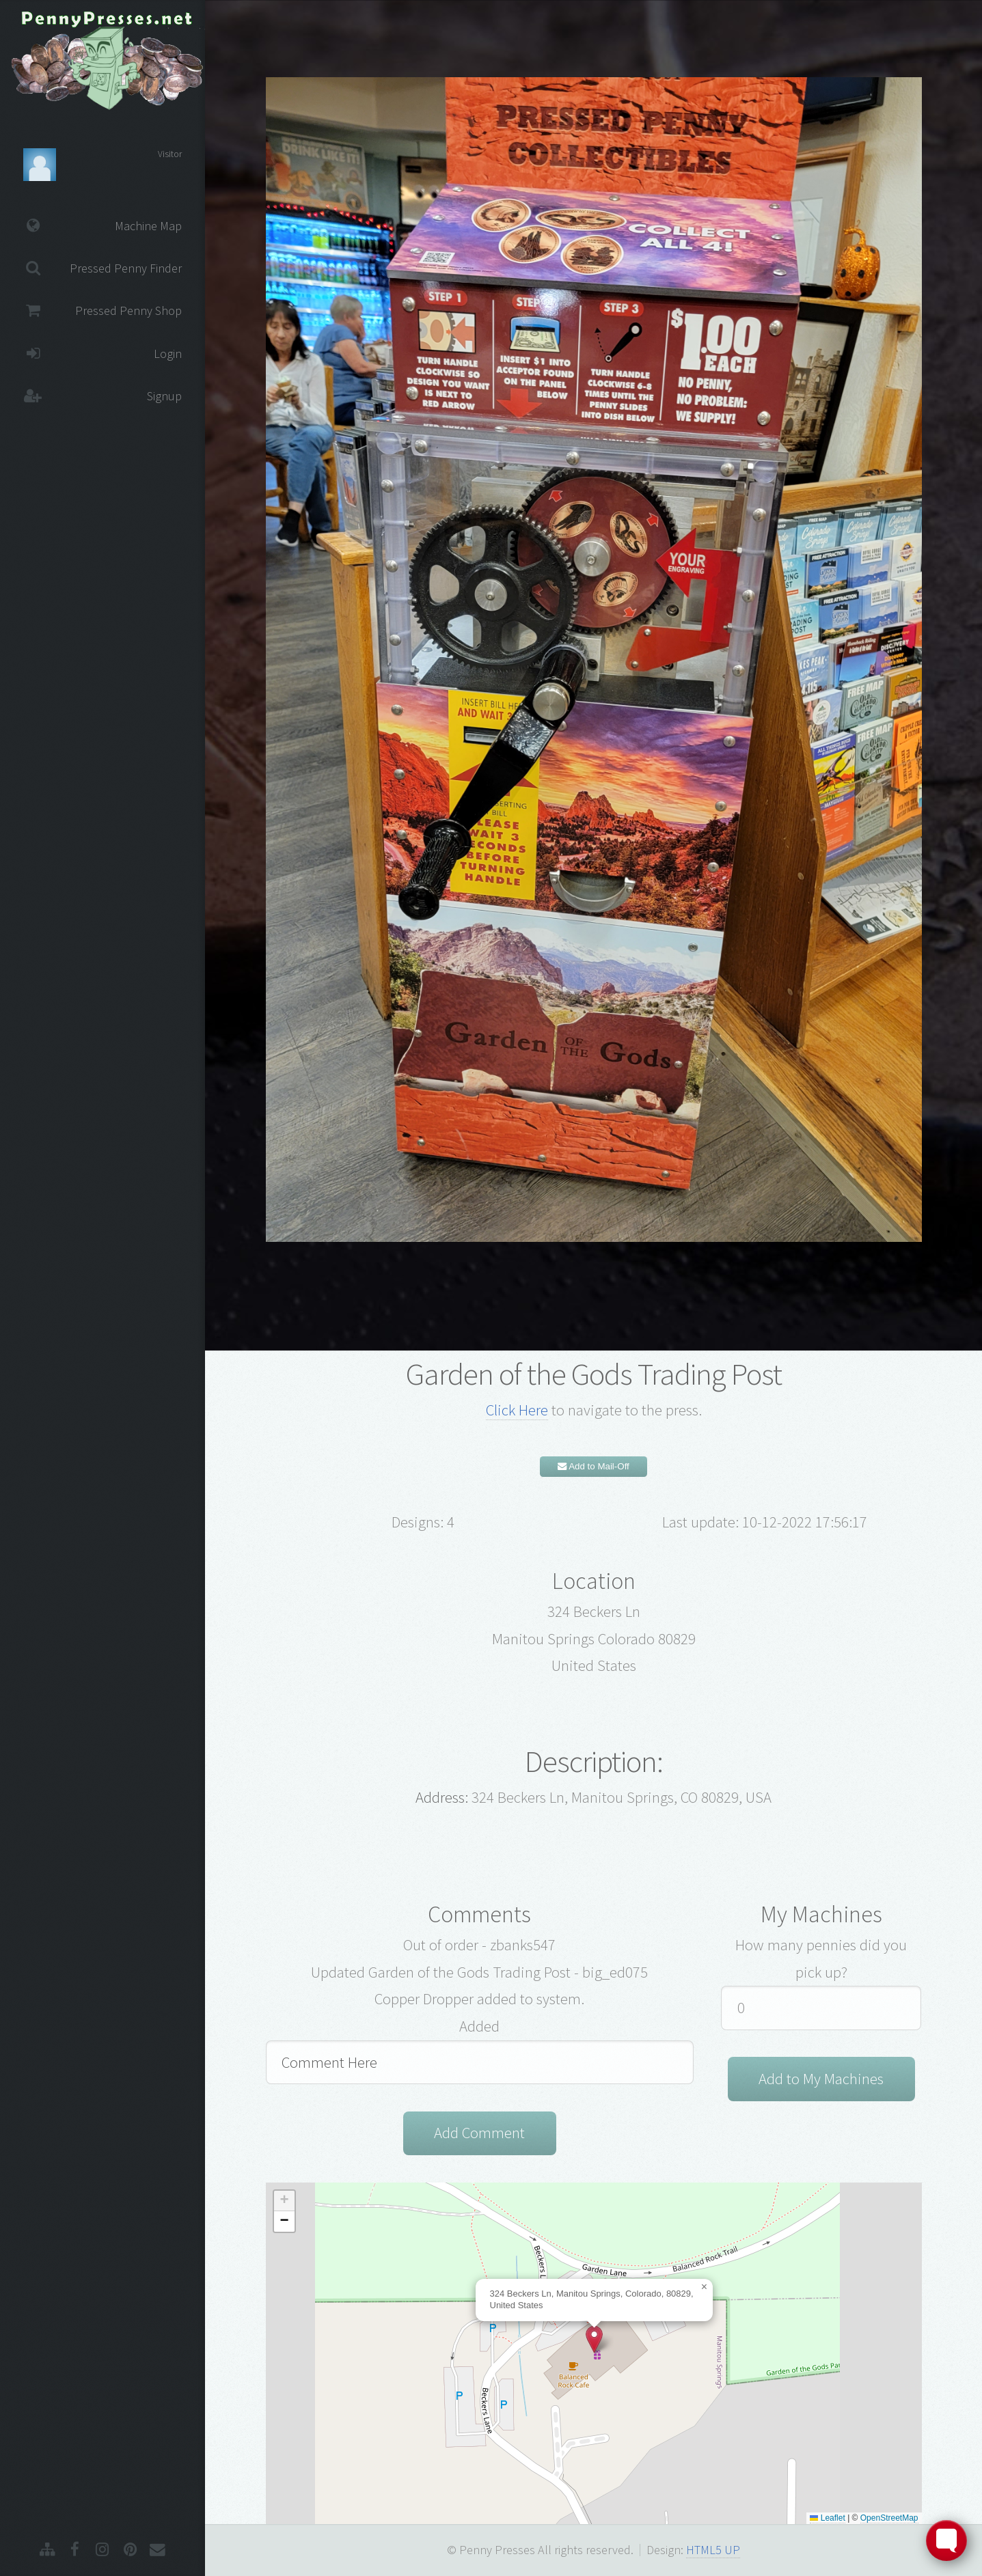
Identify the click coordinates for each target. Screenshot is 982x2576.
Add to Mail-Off (593, 1466)
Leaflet (827, 2518)
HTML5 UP (713, 2550)
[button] (594, 2339)
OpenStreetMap (889, 2518)
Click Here (517, 1409)
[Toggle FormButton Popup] (946, 2540)
